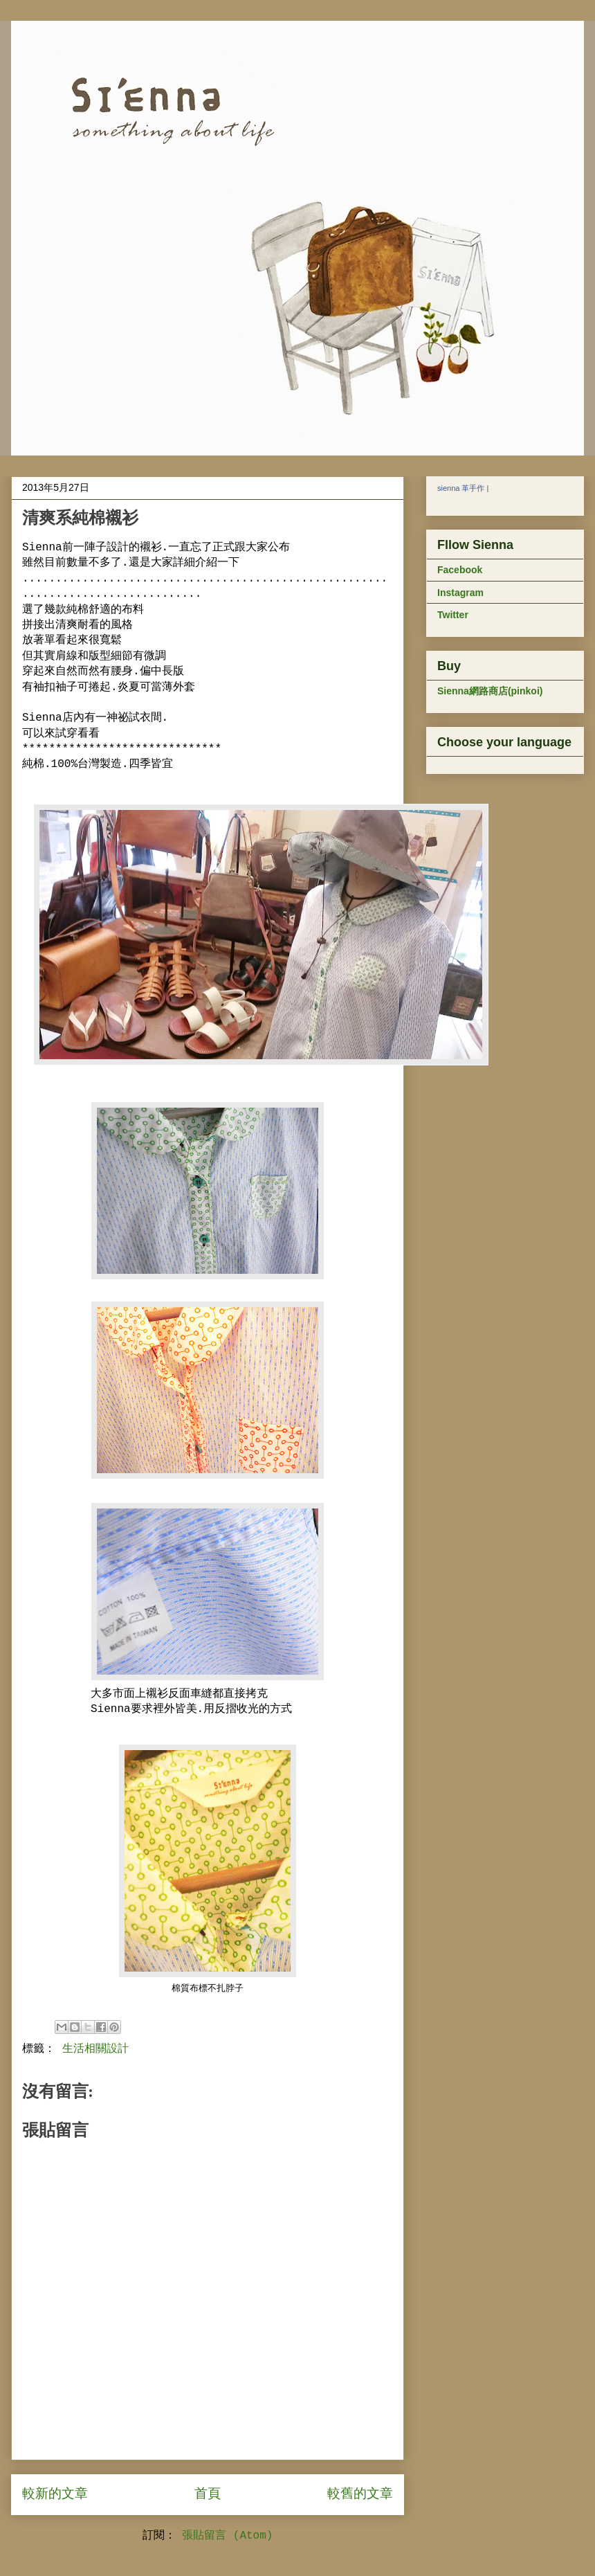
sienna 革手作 (460, 488)
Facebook (459, 569)
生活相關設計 (95, 2049)
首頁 (207, 2494)
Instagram (460, 592)
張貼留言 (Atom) (227, 2536)
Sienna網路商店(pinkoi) (489, 690)
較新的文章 (55, 2494)
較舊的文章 (360, 2494)
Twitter (452, 614)
